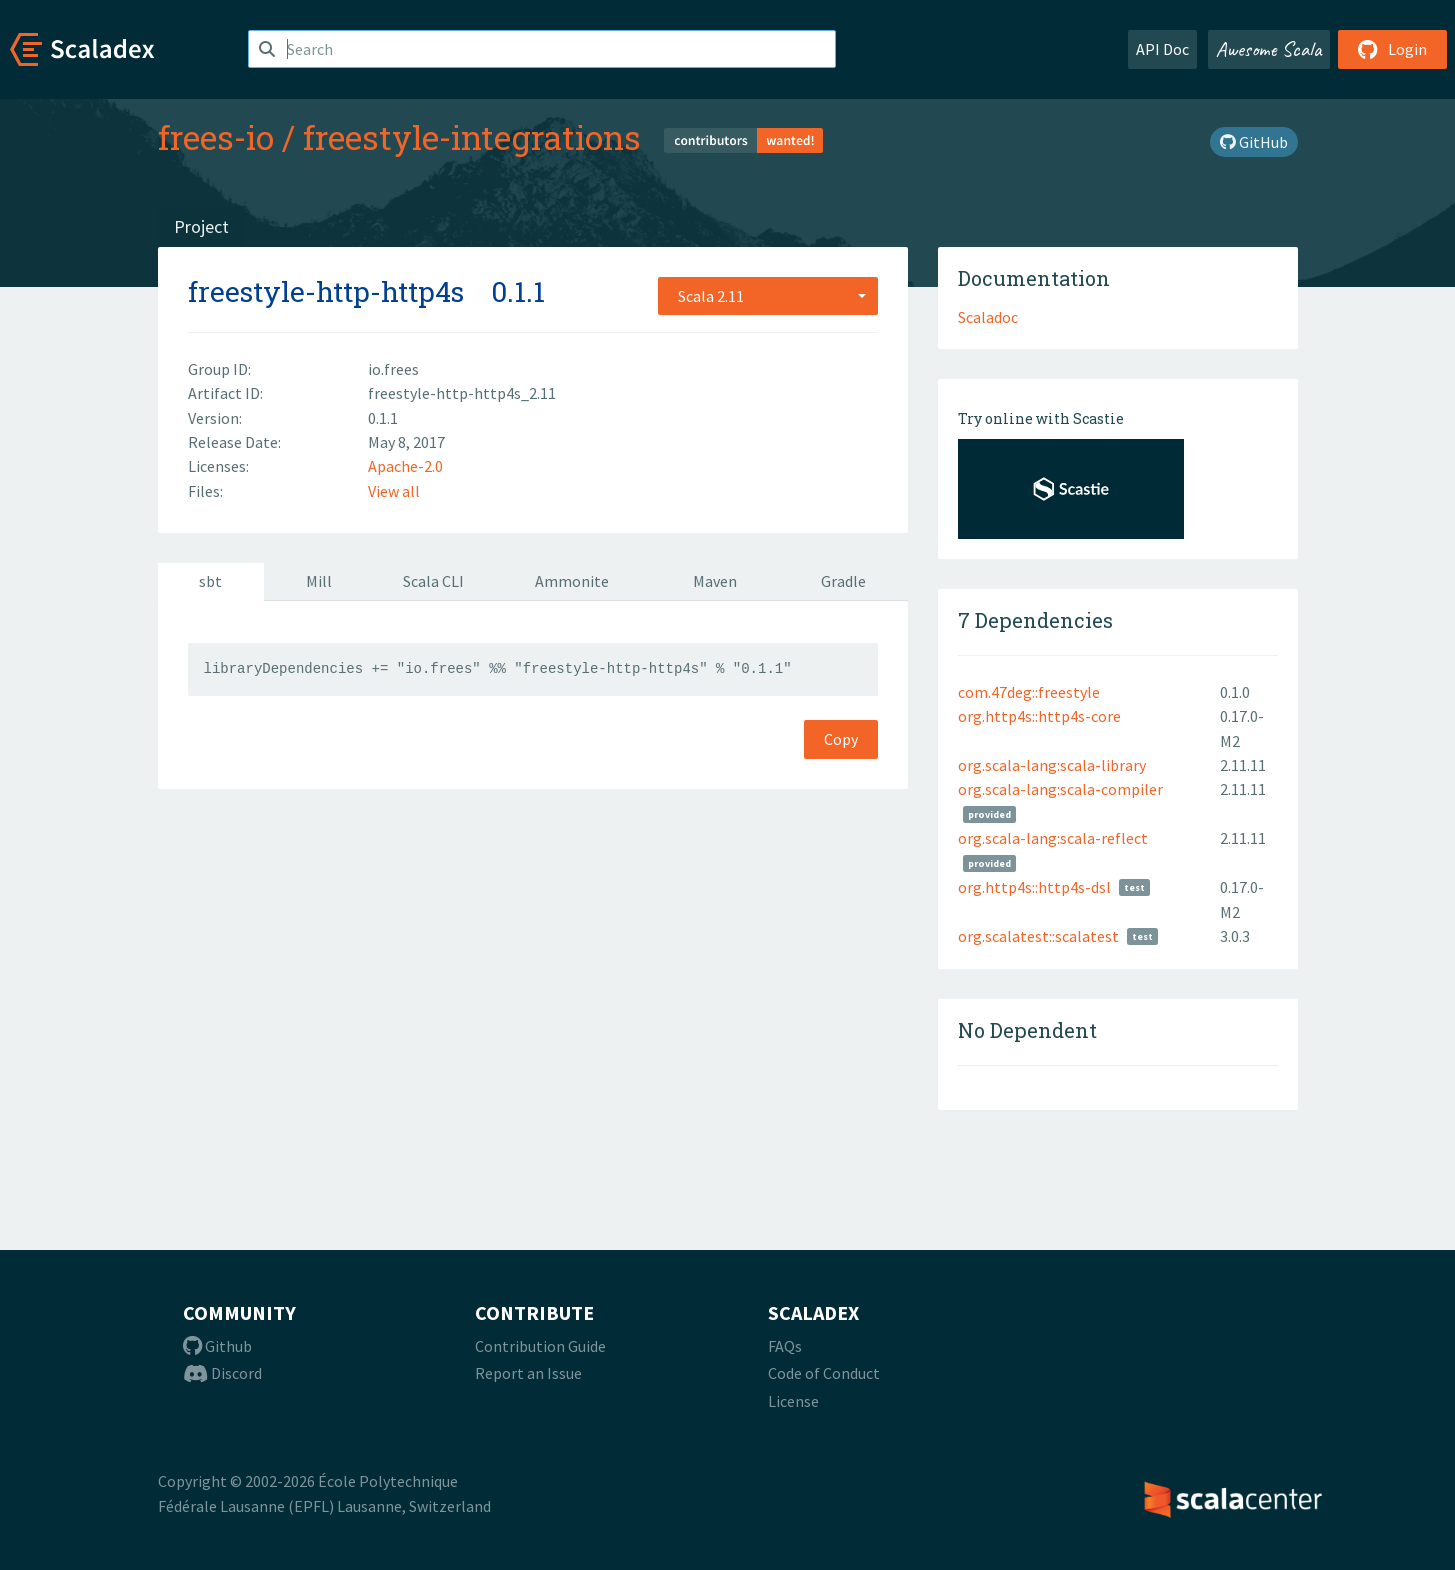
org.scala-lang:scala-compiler (1060, 789)
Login (1392, 49)
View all (394, 491)
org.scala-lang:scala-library (1052, 765)
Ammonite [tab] (572, 581)
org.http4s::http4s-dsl (1034, 887)
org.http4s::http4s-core (1039, 716)
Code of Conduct (824, 1373)
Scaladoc (988, 317)
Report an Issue (528, 1373)
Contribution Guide (540, 1346)
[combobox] (768, 296)
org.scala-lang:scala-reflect (1053, 838)
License (793, 1401)
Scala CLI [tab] (433, 581)
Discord (222, 1373)
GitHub (1254, 142)
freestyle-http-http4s (326, 291)
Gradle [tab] (843, 581)
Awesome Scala (1269, 49)
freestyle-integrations (472, 137)
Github (217, 1346)
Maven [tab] (715, 581)
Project (201, 226)
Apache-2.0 (405, 466)
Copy (841, 739)
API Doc (1162, 49)
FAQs (785, 1346)
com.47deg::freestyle (1029, 692)
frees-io (216, 137)
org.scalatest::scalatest (1038, 936)
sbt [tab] (210, 581)
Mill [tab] (319, 581)
